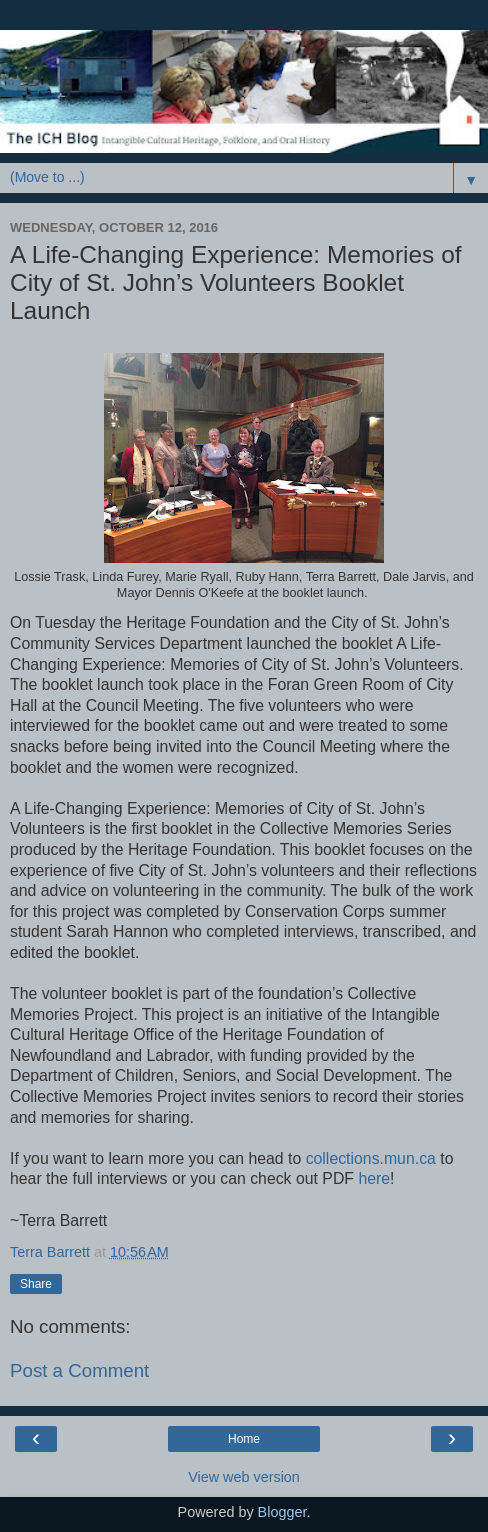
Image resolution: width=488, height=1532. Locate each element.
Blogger (282, 1512)
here (374, 1178)
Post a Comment (79, 1370)
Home (244, 1439)
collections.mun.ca (371, 1158)
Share (36, 1284)
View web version (244, 1477)
